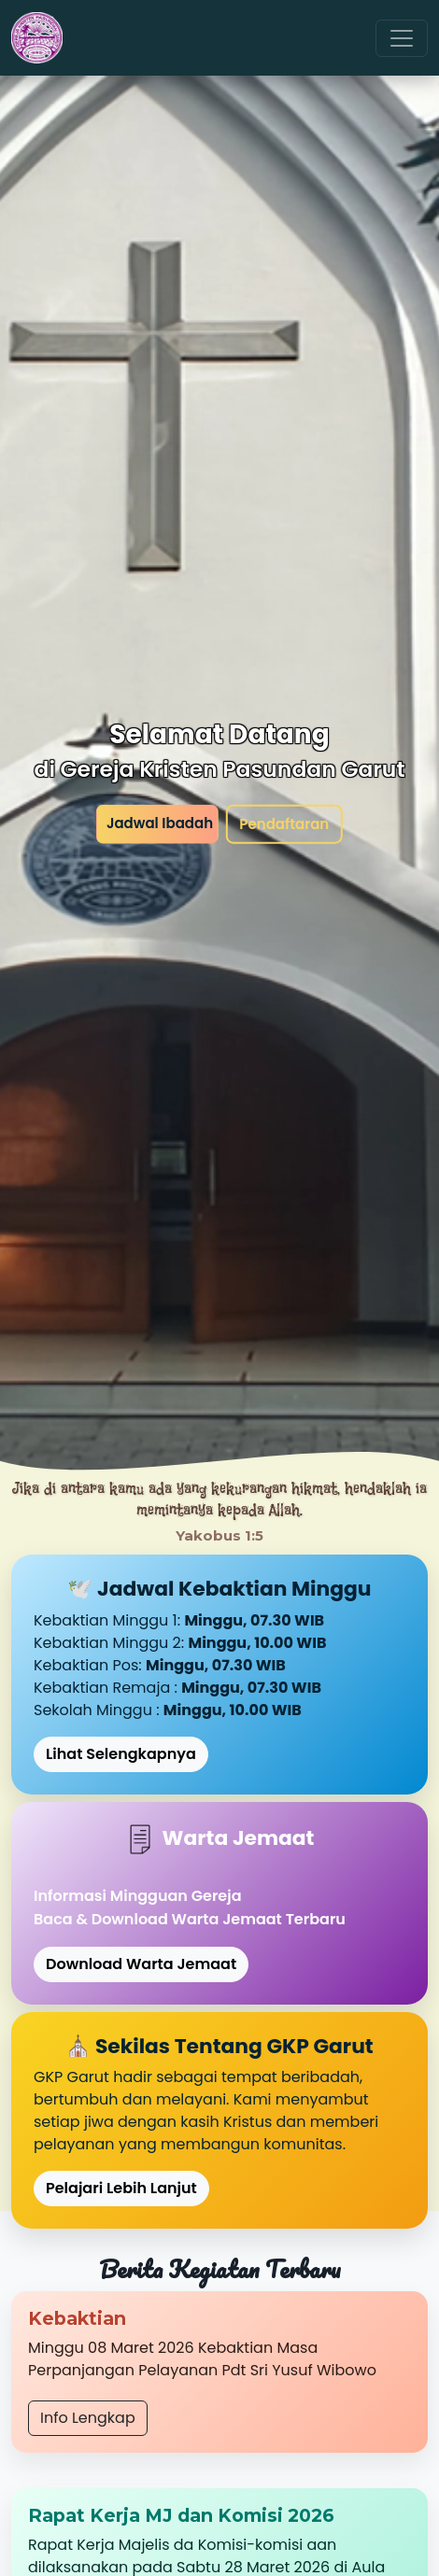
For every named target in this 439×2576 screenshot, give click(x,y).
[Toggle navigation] (401, 38)
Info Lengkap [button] (87, 2417)
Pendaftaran (284, 823)
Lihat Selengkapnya (121, 1754)
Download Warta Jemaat (141, 1964)
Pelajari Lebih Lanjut (121, 2188)
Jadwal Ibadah (159, 822)
